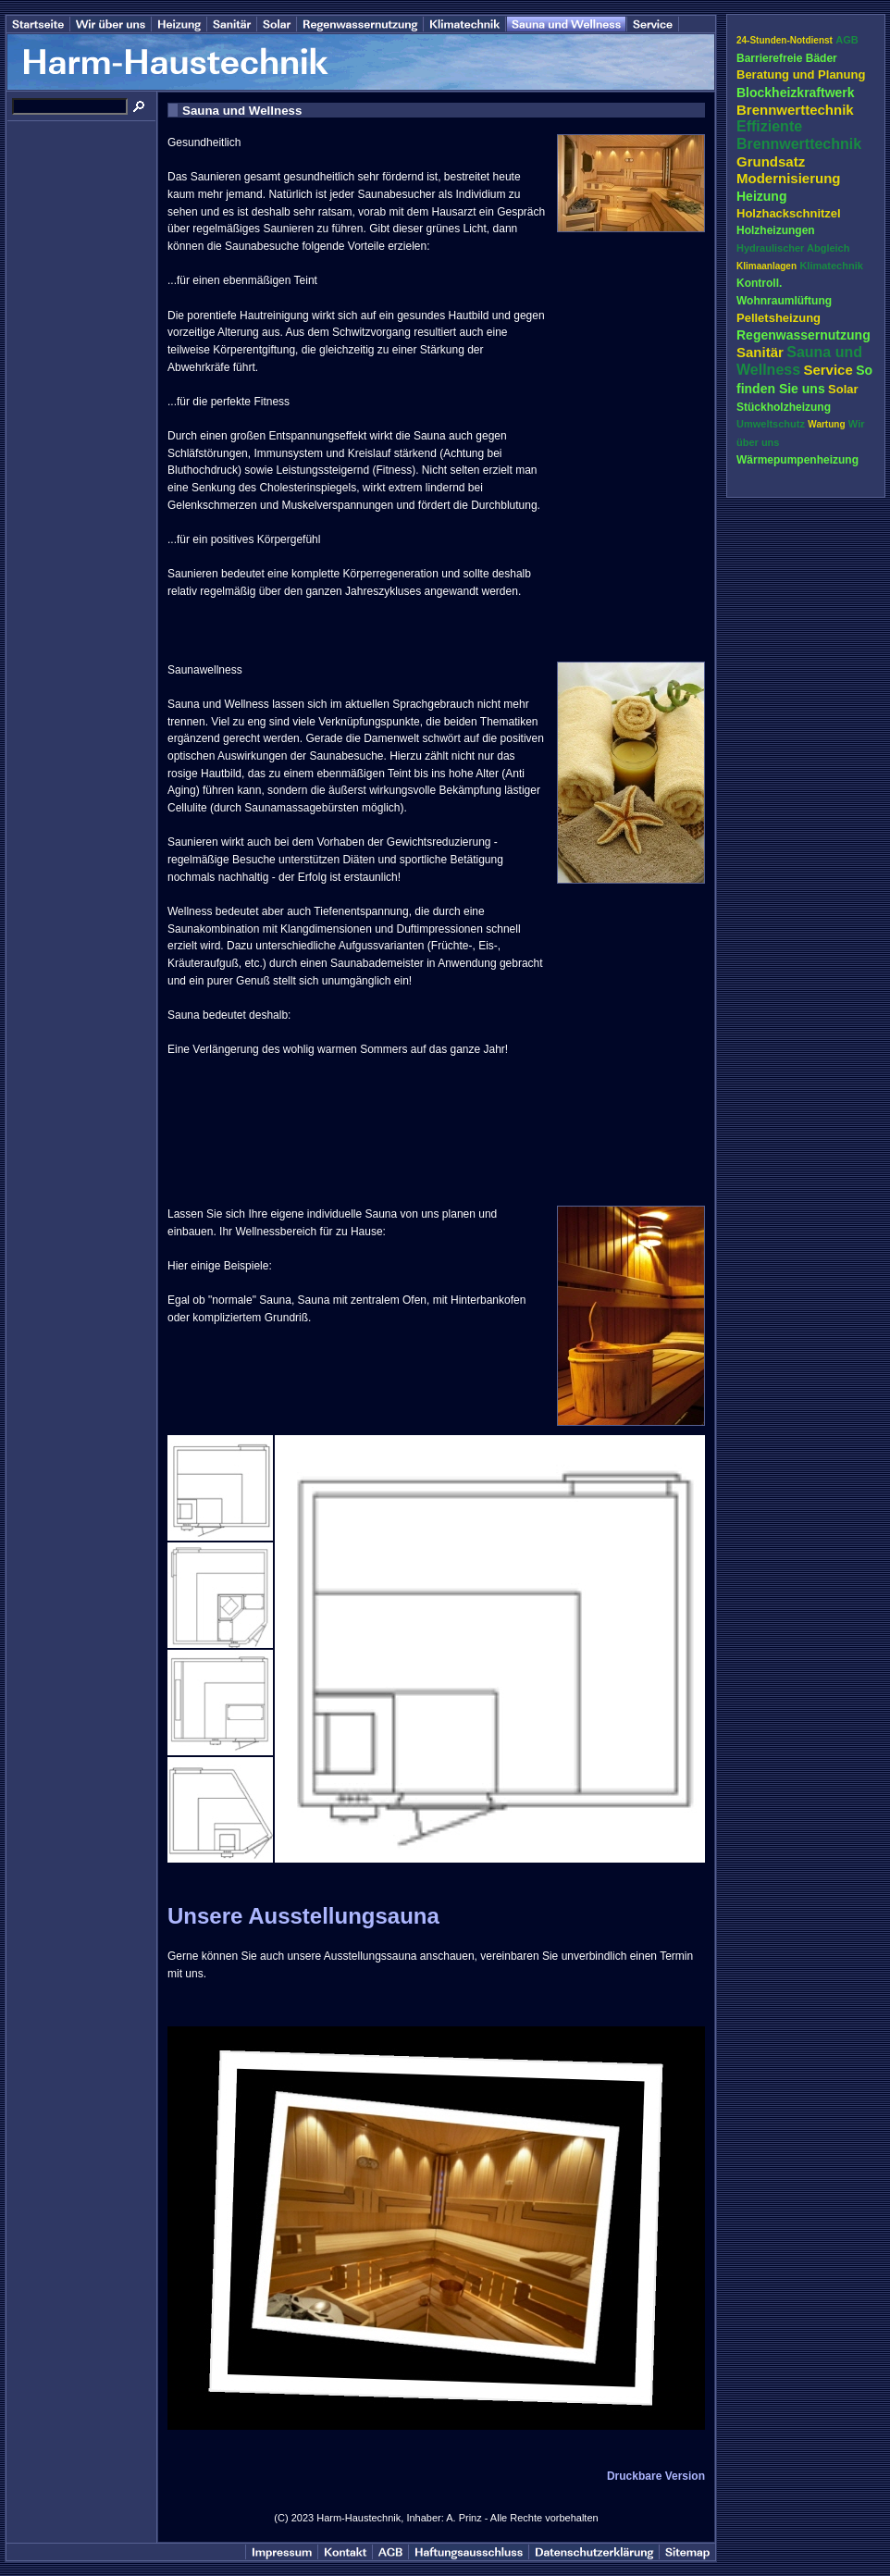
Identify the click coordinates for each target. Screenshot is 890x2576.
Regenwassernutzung (803, 335)
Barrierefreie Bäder (786, 58)
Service (827, 370)
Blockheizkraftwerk (795, 92)
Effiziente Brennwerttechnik (798, 135)
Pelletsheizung (778, 318)
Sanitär (760, 352)
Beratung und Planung (800, 74)
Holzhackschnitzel (788, 213)
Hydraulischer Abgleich (792, 248)
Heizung (761, 196)
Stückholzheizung (783, 407)
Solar (843, 389)
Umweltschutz (770, 423)
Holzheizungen (775, 230)
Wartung (826, 424)
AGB (846, 39)
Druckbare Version (656, 2476)
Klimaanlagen (766, 266)
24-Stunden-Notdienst (784, 40)
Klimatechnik (830, 265)
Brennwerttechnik (795, 110)
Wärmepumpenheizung (797, 459)
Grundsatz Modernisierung (788, 170)
